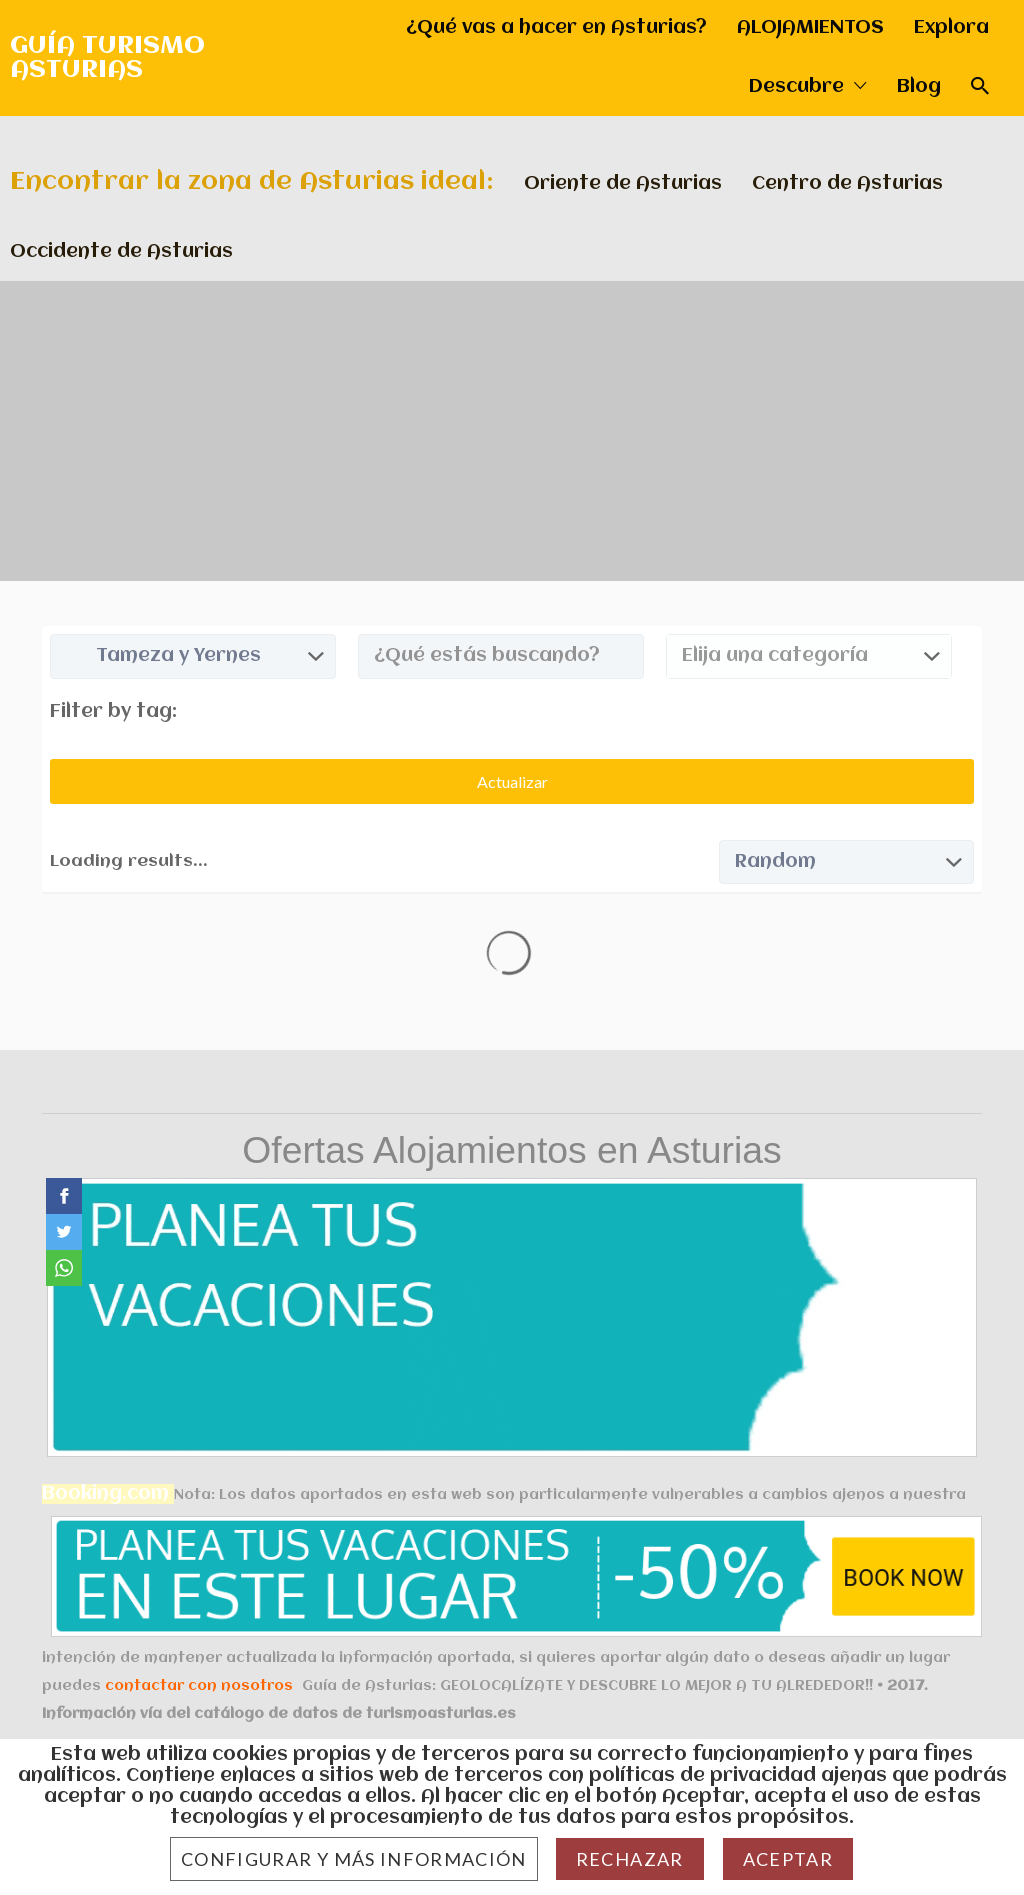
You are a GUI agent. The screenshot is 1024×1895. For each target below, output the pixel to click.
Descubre (796, 87)
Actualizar (512, 781)
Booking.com (105, 1494)
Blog (919, 87)
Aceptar (788, 1859)
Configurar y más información (354, 1859)
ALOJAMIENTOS (810, 28)
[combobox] (809, 656)
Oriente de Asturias (623, 184)
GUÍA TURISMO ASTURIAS (107, 58)
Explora (951, 28)
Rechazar (630, 1859)
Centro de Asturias (847, 184)
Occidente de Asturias (121, 252)
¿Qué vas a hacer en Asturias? (556, 28)
